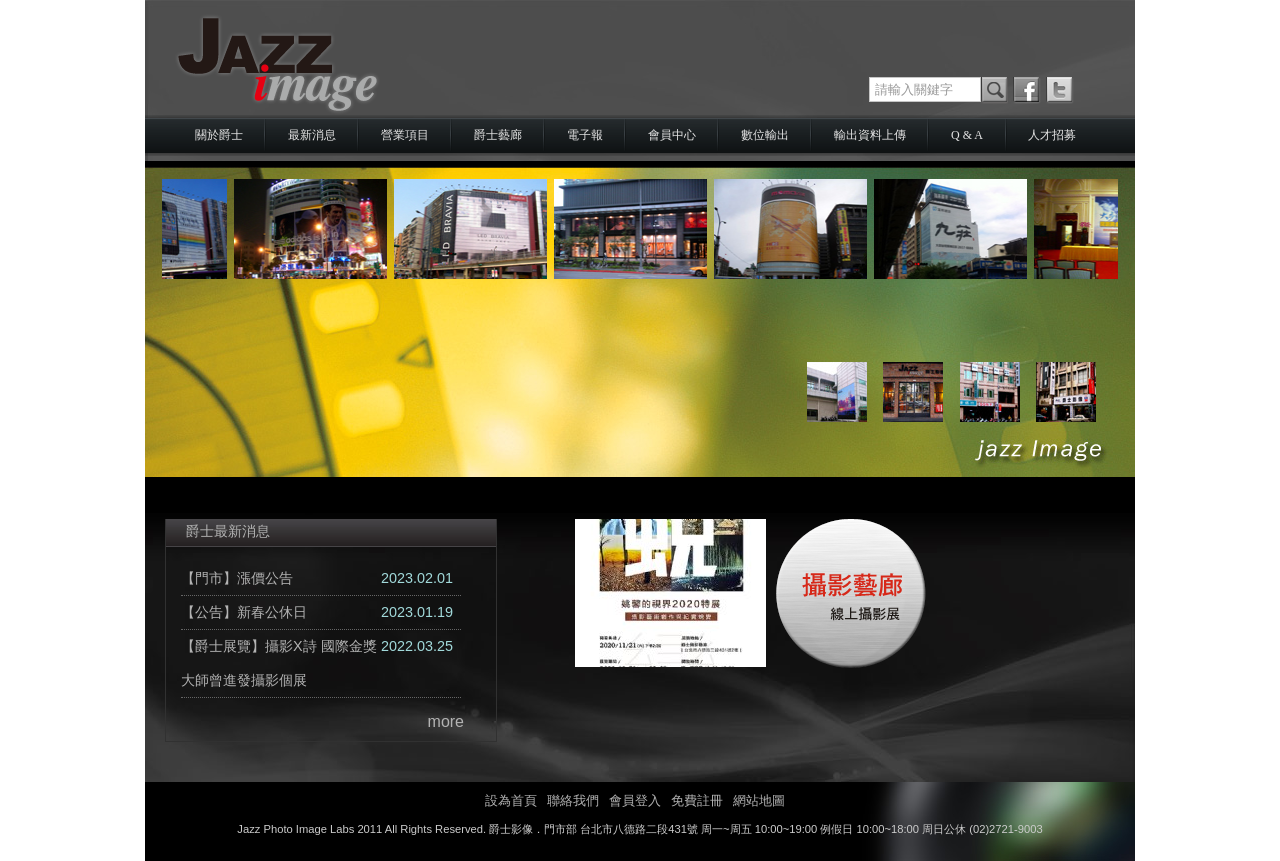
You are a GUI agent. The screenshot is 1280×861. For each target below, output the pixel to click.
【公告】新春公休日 (244, 612)
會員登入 (635, 800)
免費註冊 (697, 800)
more (446, 721)
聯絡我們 (573, 800)
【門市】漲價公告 (237, 578)
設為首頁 (511, 800)
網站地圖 (759, 800)
